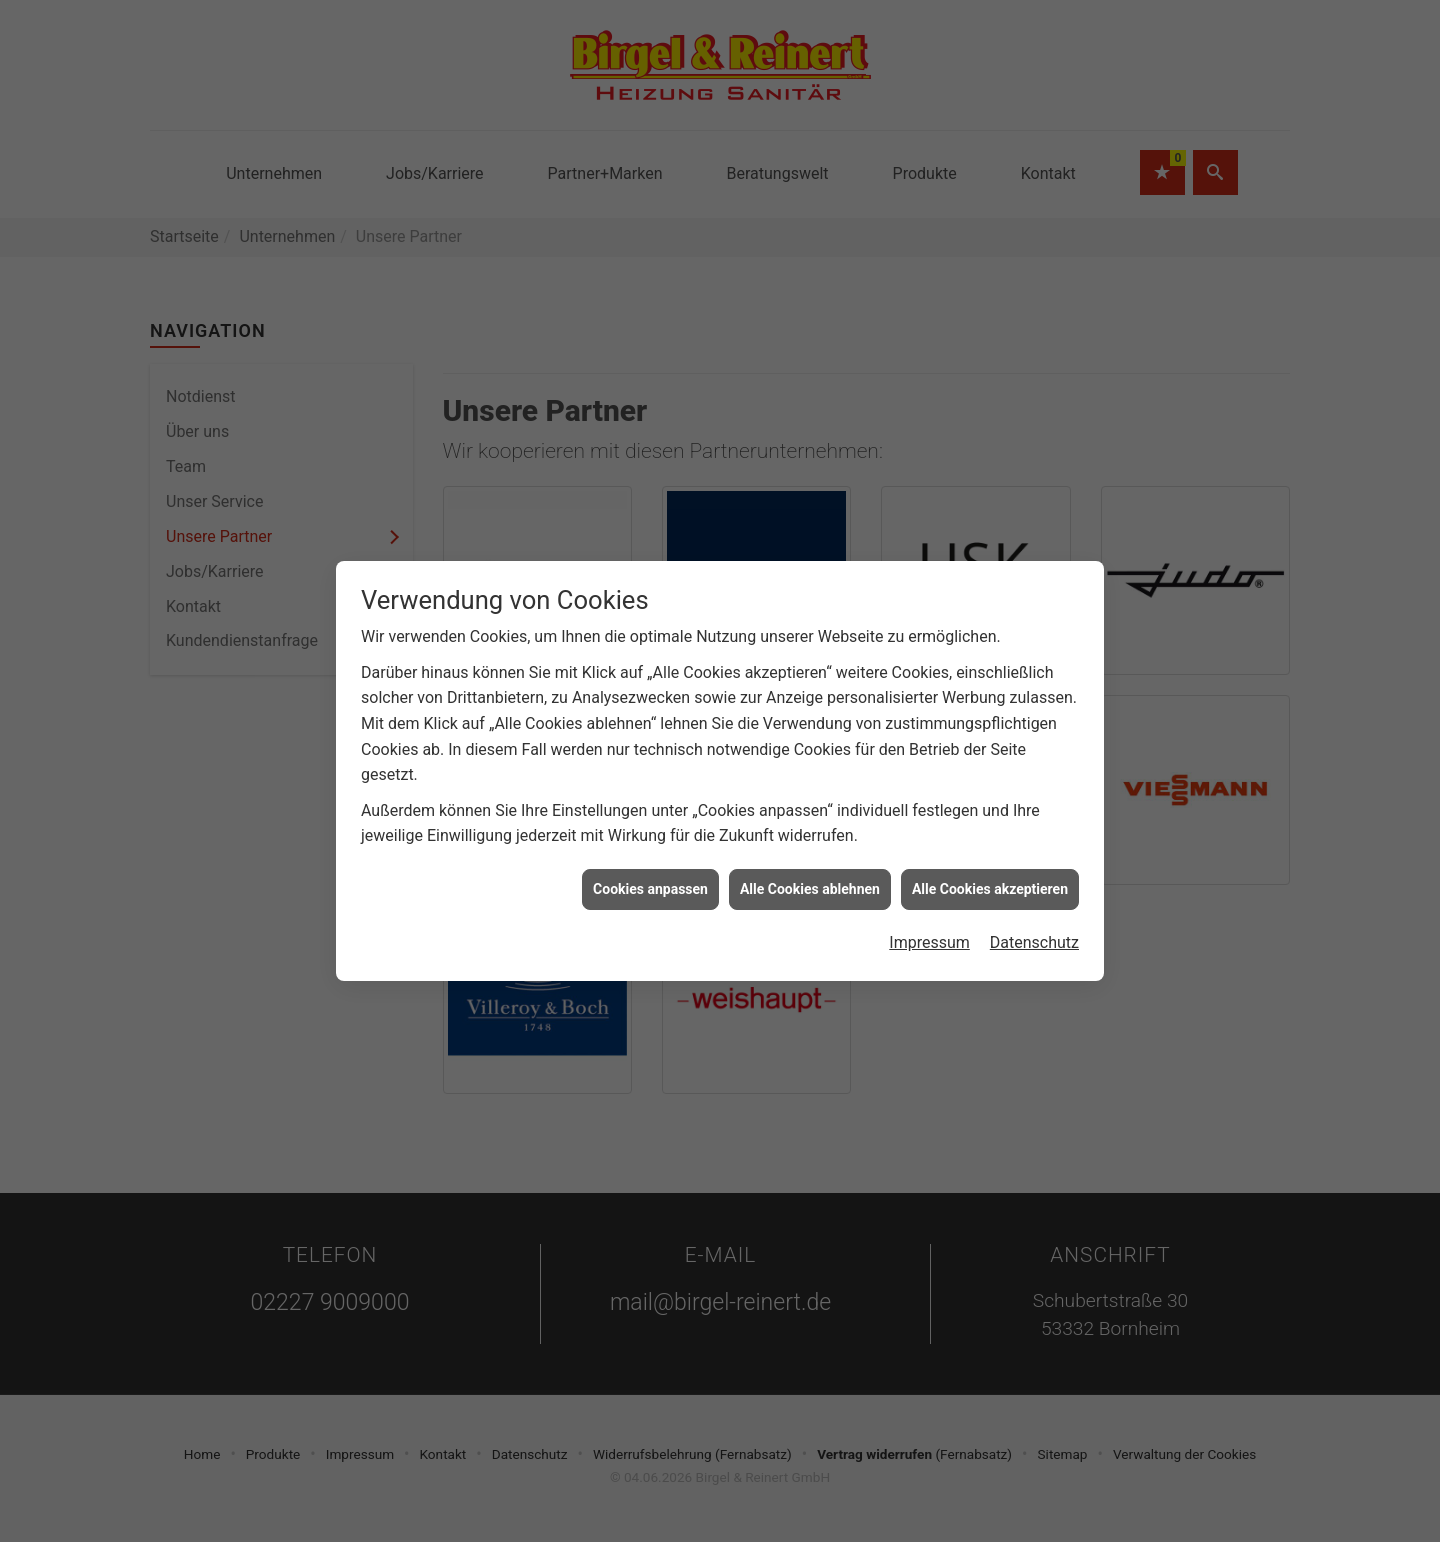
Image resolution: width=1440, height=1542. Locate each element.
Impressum (929, 926)
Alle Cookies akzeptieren (990, 873)
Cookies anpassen (650, 873)
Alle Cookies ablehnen (810, 873)
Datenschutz (1034, 926)
